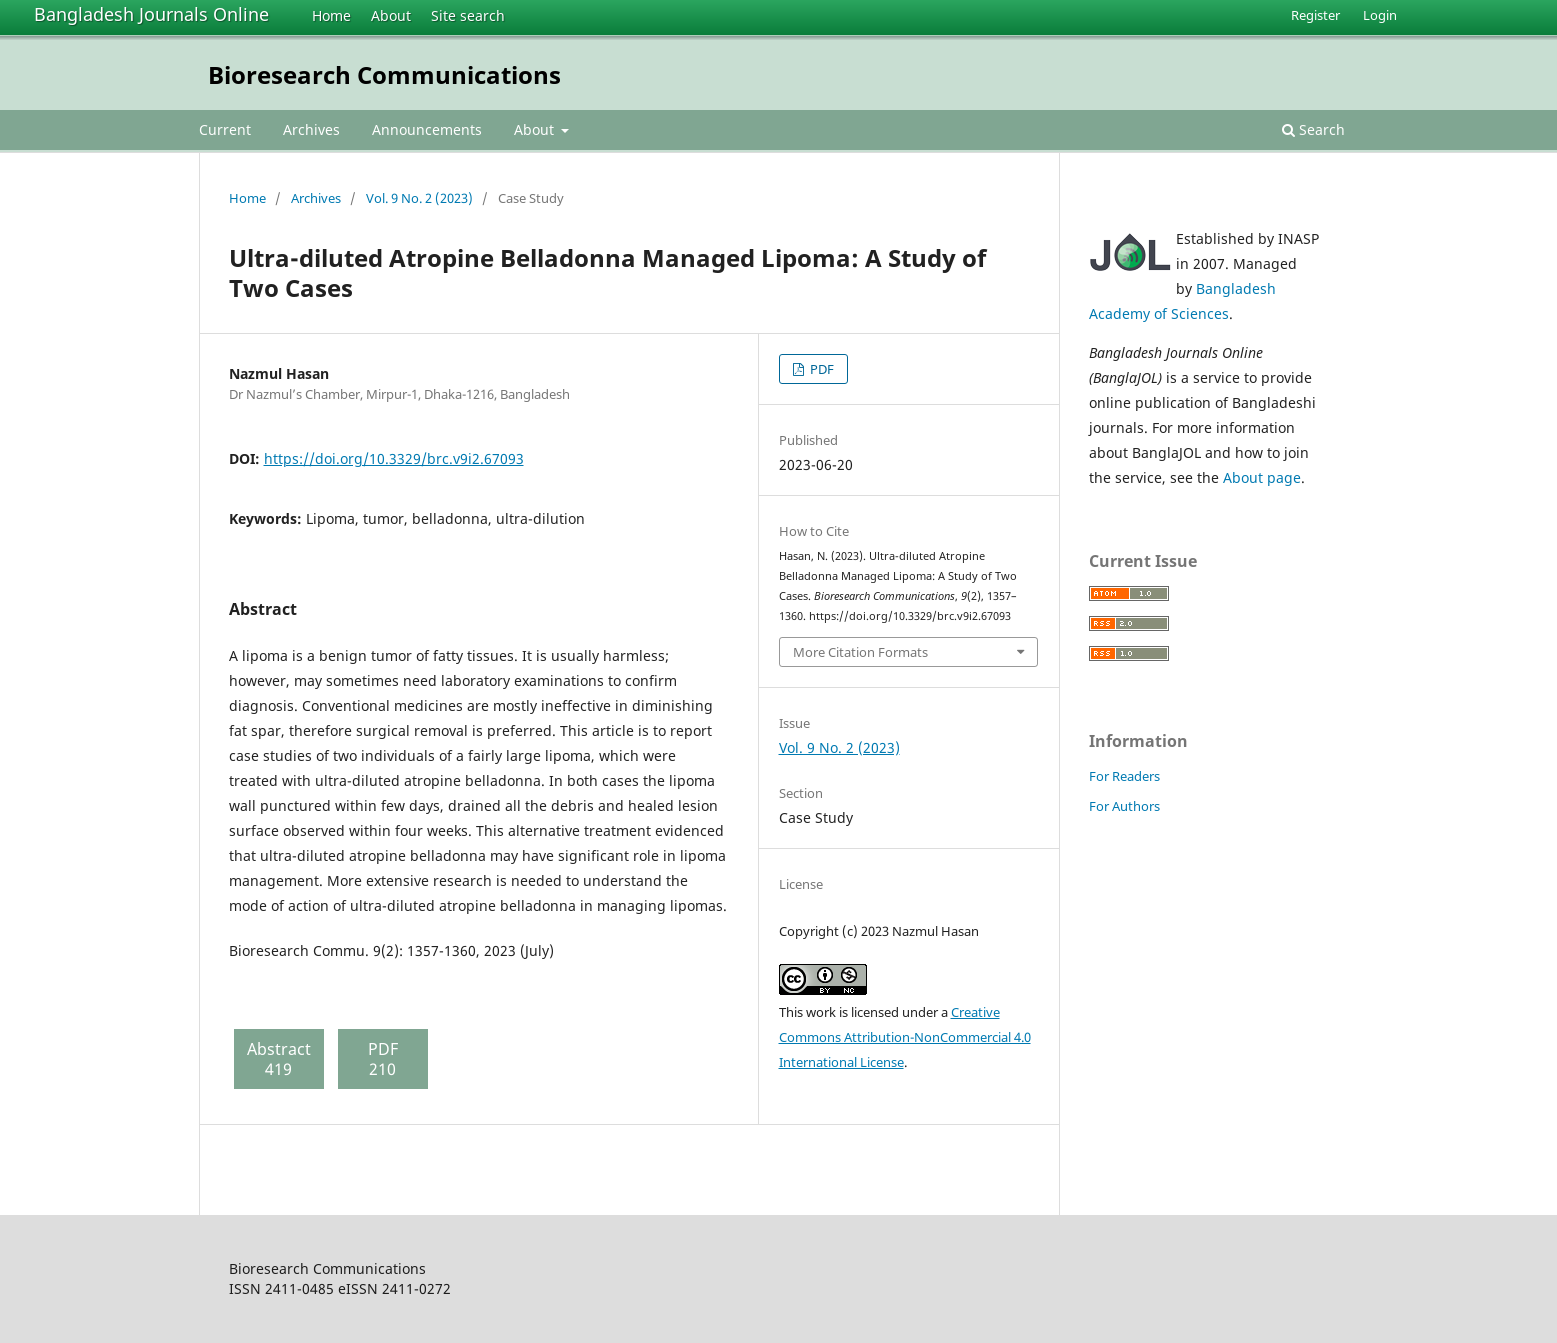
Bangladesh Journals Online (151, 14)
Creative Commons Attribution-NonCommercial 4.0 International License (905, 1037)
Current (225, 129)
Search (1313, 129)
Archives (311, 129)
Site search (468, 15)
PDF (820, 369)
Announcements (427, 129)
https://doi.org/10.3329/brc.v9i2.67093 (394, 458)
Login (1380, 15)
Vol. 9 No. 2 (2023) (419, 198)
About (391, 15)
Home (331, 15)
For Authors (1124, 806)
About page (1262, 477)
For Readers (1124, 776)
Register (1315, 15)
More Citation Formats (860, 652)
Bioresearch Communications (384, 74)
